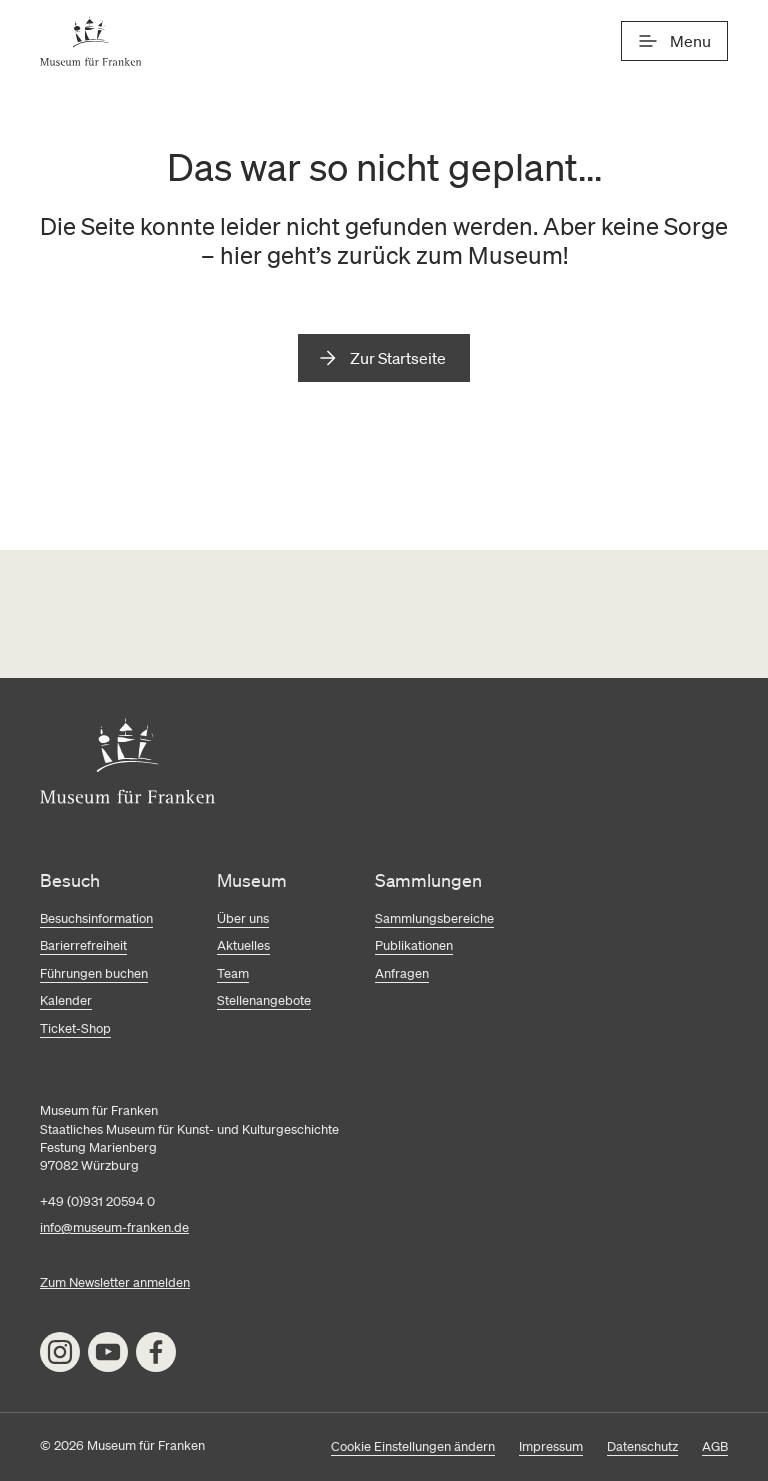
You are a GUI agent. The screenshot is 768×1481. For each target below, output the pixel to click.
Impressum (551, 1446)
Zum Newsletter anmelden (115, 1282)
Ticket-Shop (75, 1028)
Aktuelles (243, 945)
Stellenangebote (264, 1000)
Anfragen (402, 973)
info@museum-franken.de (114, 1227)
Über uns (243, 918)
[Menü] (674, 41)
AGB (715, 1446)
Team (233, 973)
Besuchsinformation (96, 918)
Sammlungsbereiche (434, 918)
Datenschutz (642, 1446)
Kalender (66, 1000)
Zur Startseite (398, 358)
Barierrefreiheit (83, 945)
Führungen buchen (94, 973)
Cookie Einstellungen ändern (413, 1446)
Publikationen (414, 945)
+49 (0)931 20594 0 (97, 1201)
